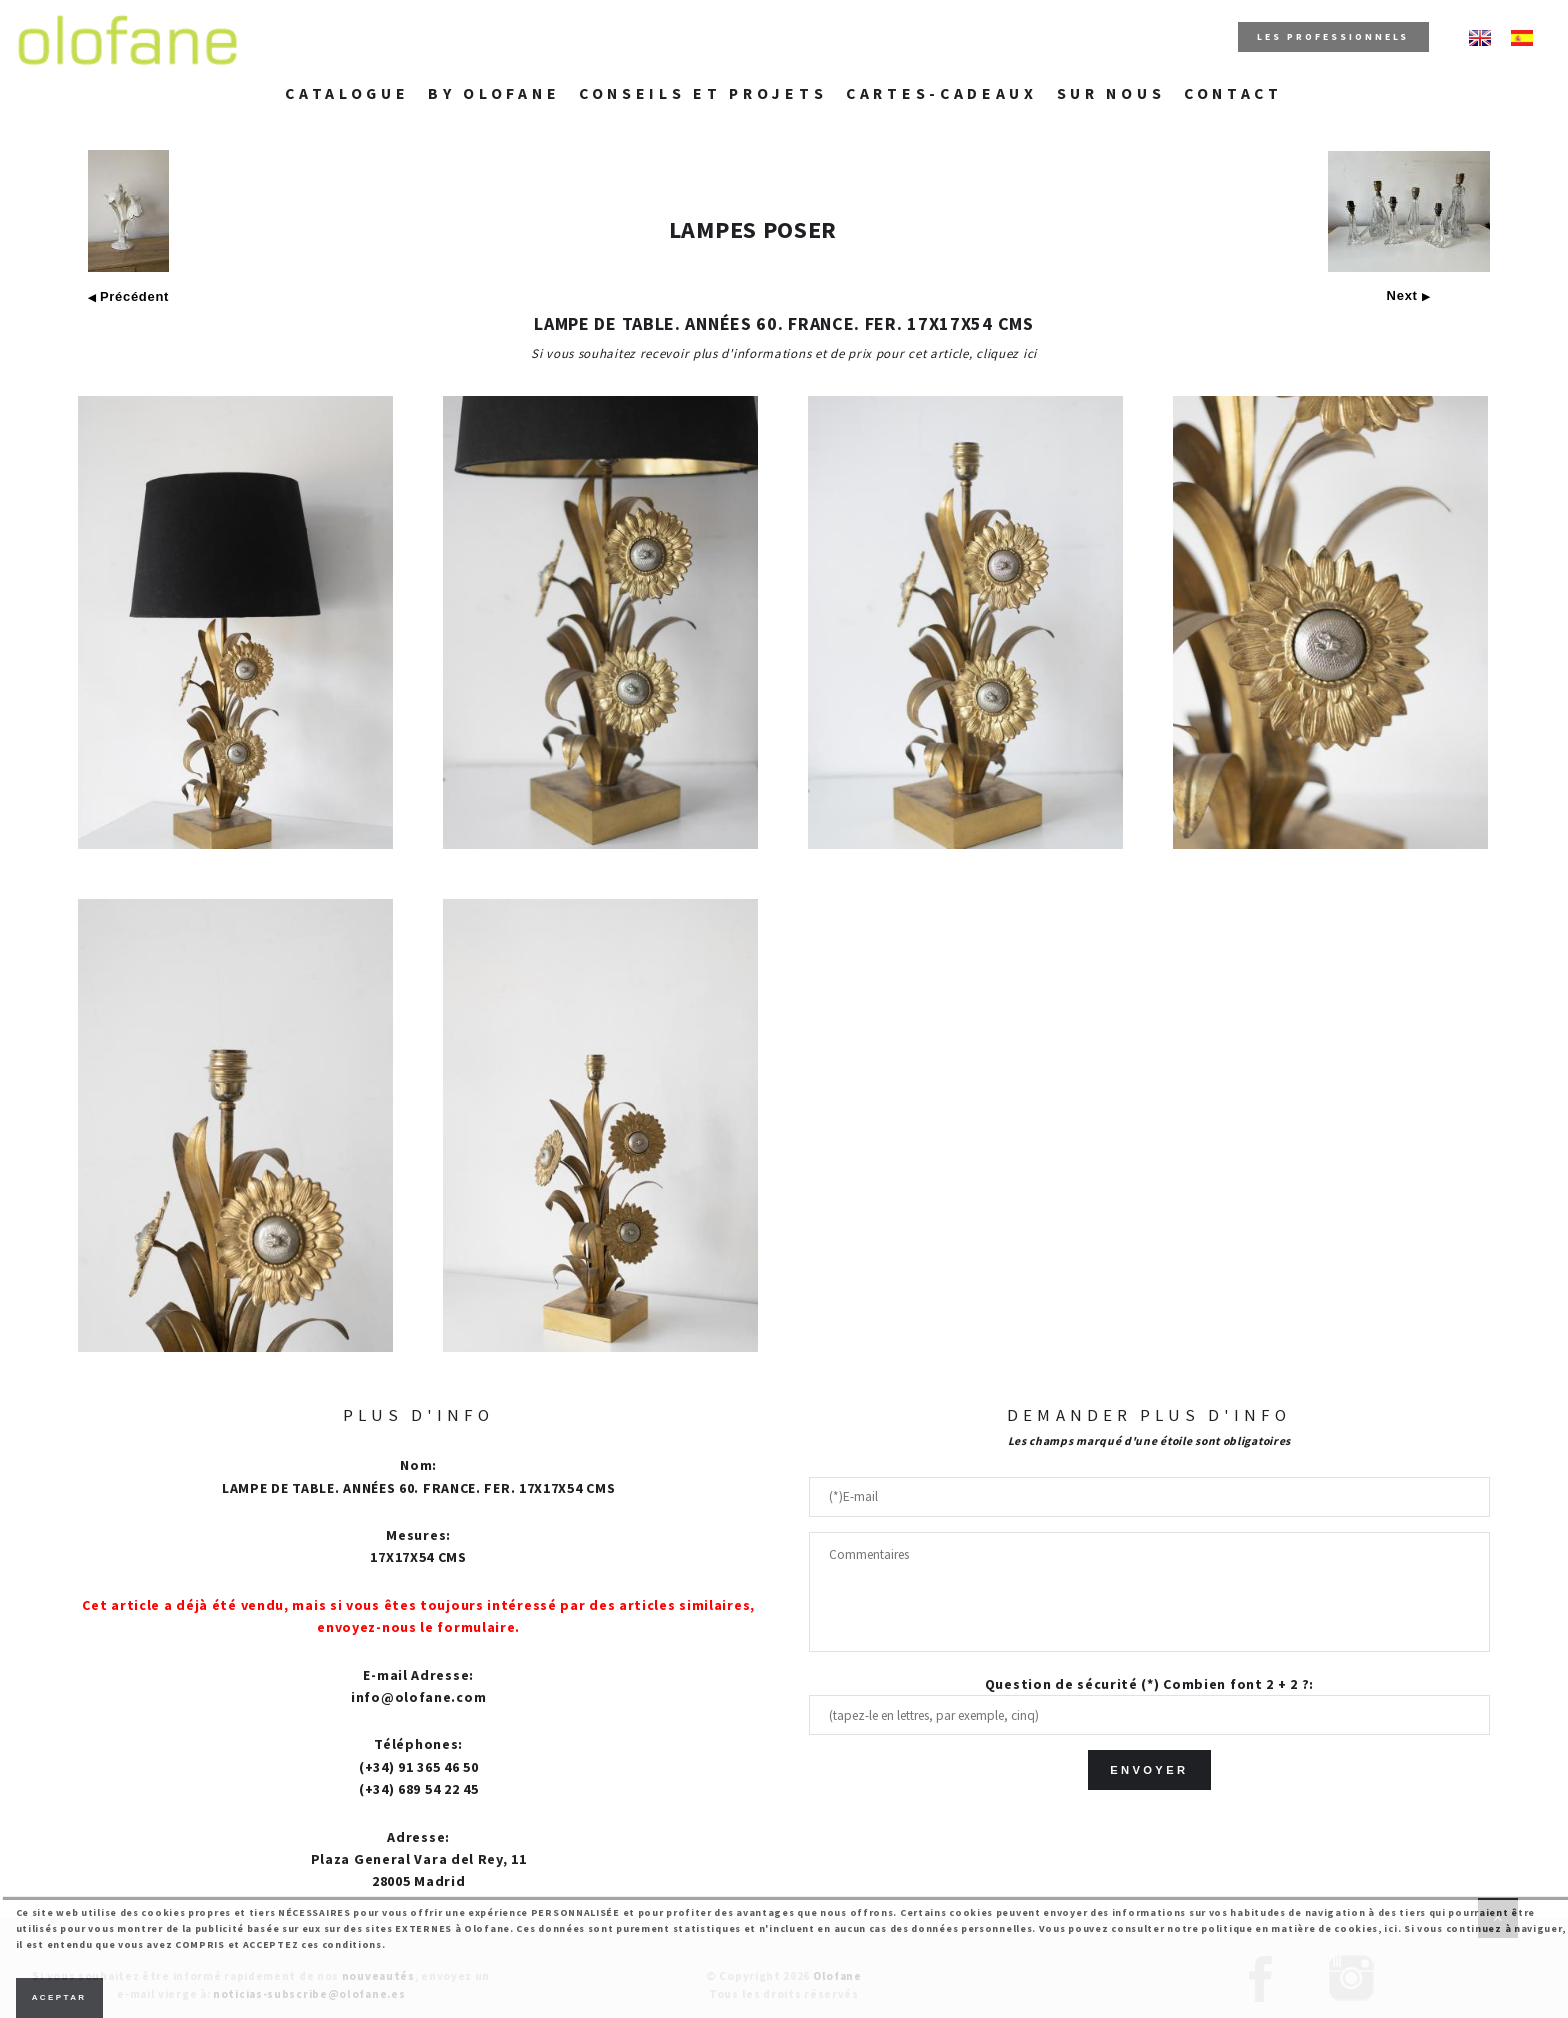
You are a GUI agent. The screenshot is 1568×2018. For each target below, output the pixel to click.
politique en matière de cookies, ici (1299, 1928)
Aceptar (59, 1997)
